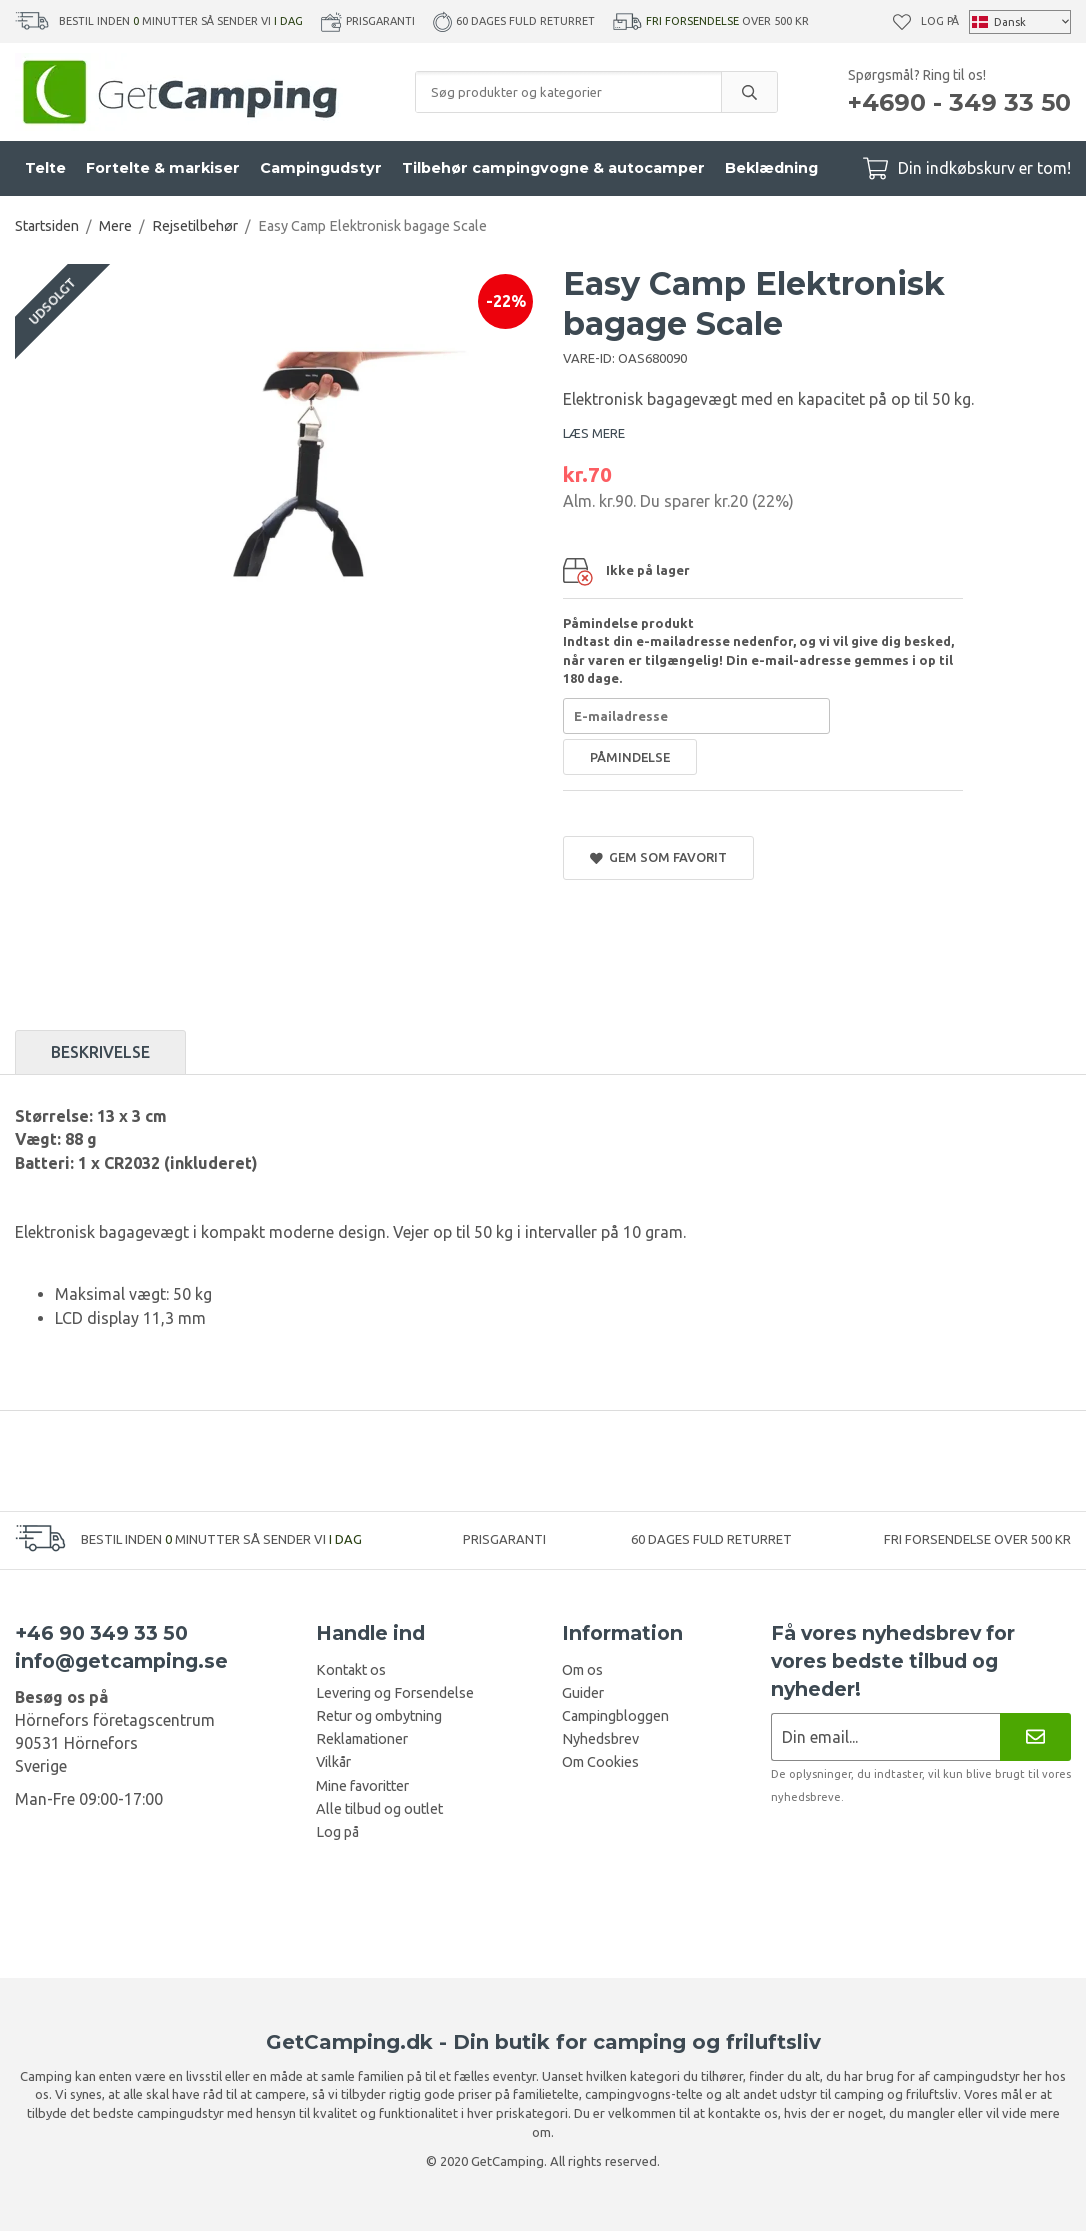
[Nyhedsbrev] (1035, 1736)
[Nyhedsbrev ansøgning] (885, 1736)
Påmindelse (630, 757)
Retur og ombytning (379, 1716)
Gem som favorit (658, 857)
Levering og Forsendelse (395, 1693)
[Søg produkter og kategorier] (568, 92)
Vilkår (333, 1762)
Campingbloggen (615, 1716)
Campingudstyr (321, 168)
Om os (582, 1670)
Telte (45, 168)
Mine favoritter (362, 1786)
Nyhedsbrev (600, 1739)
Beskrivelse (100, 1052)
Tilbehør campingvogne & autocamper (553, 168)
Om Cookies (600, 1762)
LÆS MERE (594, 433)
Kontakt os (351, 1670)
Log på (940, 21)
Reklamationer (362, 1739)
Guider (583, 1693)
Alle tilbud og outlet (379, 1809)
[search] (749, 92)
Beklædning (771, 168)
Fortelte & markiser (163, 168)
